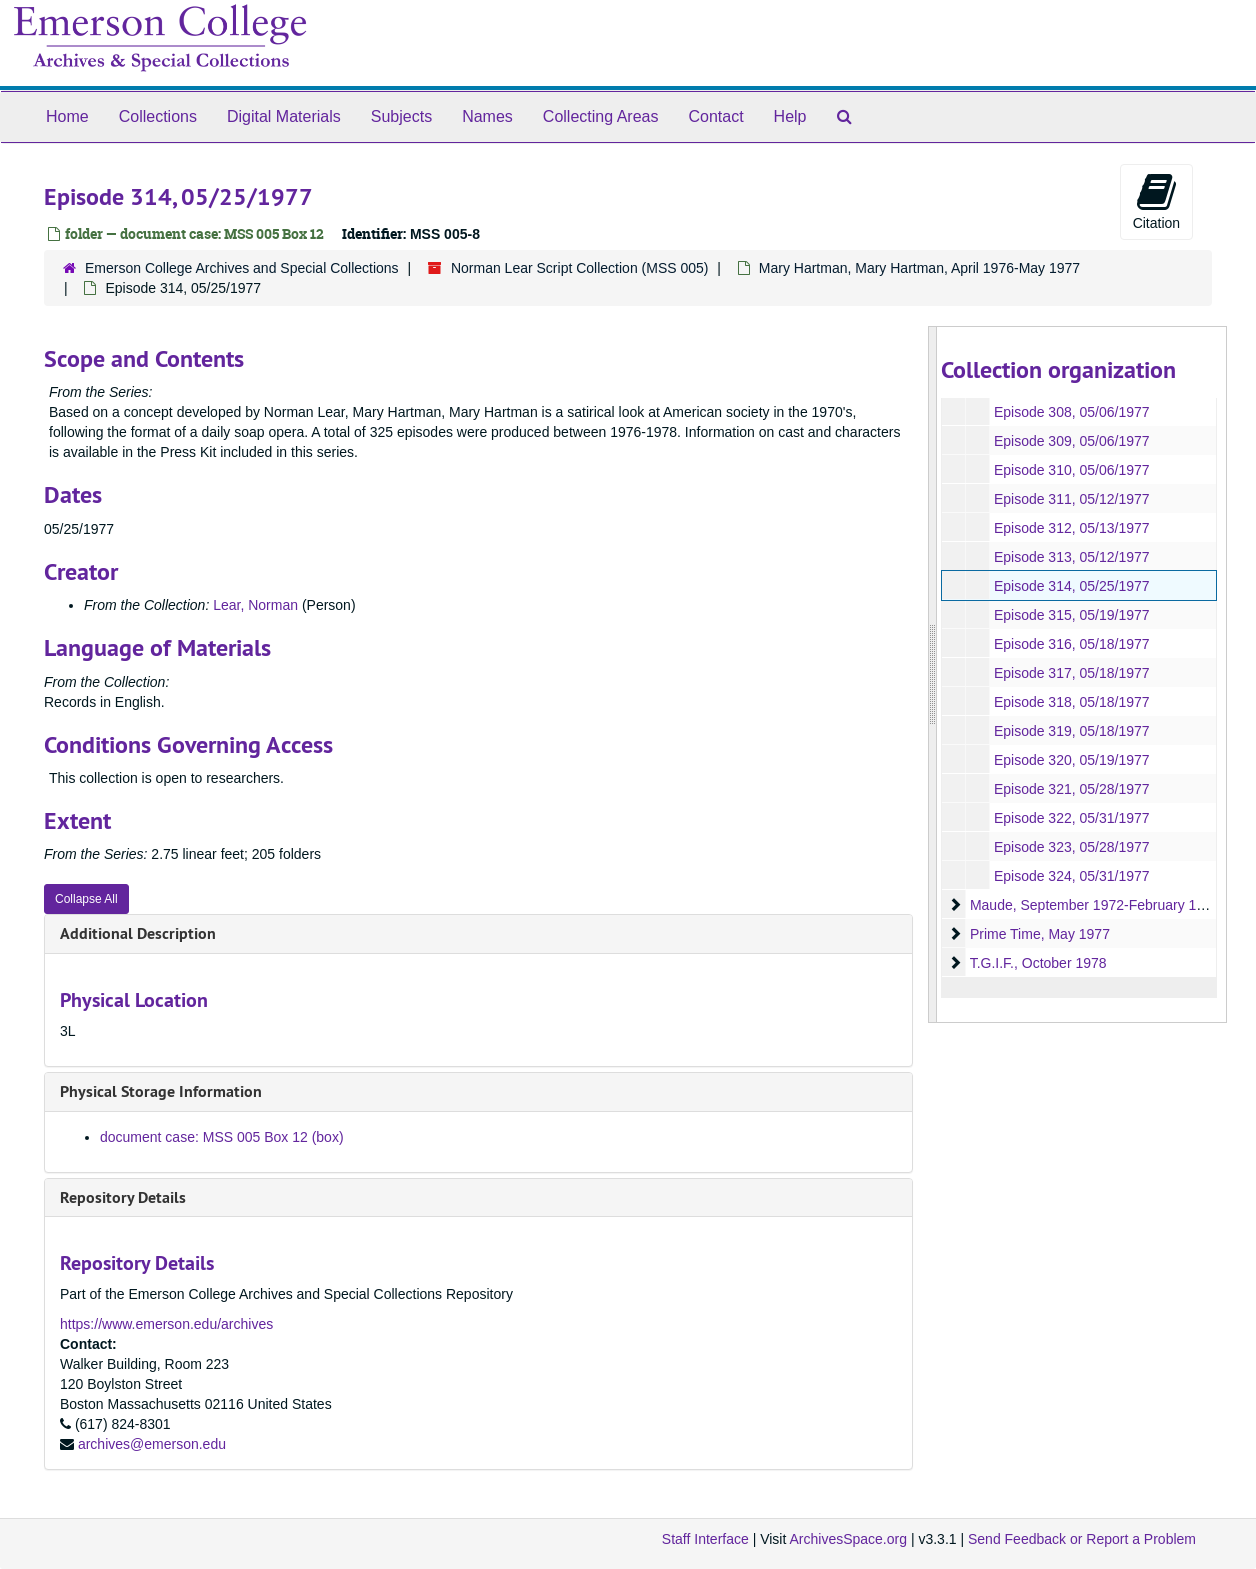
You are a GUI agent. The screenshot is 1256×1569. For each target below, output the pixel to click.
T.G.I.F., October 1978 (1037, 963)
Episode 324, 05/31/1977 (1071, 876)
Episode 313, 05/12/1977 (1071, 557)
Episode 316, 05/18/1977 (1071, 644)
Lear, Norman (255, 605)
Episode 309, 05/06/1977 (1071, 441)
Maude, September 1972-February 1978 (1094, 905)
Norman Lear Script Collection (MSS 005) (580, 268)
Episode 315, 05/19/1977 (1071, 615)
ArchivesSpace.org (848, 1539)
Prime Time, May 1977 (1039, 934)
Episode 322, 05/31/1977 (1071, 818)
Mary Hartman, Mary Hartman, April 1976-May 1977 (919, 268)
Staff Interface (705, 1539)
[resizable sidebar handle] (933, 674)
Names (487, 116)
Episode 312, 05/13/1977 (1071, 528)
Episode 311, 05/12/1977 (1071, 499)
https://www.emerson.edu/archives (166, 1324)
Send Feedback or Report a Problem (1082, 1539)
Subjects (401, 116)
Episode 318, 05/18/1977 (1071, 702)
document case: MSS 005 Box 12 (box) (222, 1137)
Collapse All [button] (86, 899)
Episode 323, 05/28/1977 (1071, 847)
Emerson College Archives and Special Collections (242, 268)
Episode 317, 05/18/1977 (1071, 673)
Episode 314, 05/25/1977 (1071, 586)
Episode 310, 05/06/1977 (1071, 470)
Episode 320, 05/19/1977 (1071, 760)
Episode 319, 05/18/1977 (1071, 731)
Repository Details (123, 1197)
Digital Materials (284, 116)
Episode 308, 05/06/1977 (1071, 412)
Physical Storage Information (161, 1091)
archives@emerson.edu (152, 1444)
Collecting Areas (601, 116)
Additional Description (138, 933)
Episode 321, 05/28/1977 (1071, 789)
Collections (158, 116)
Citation (1156, 201)
